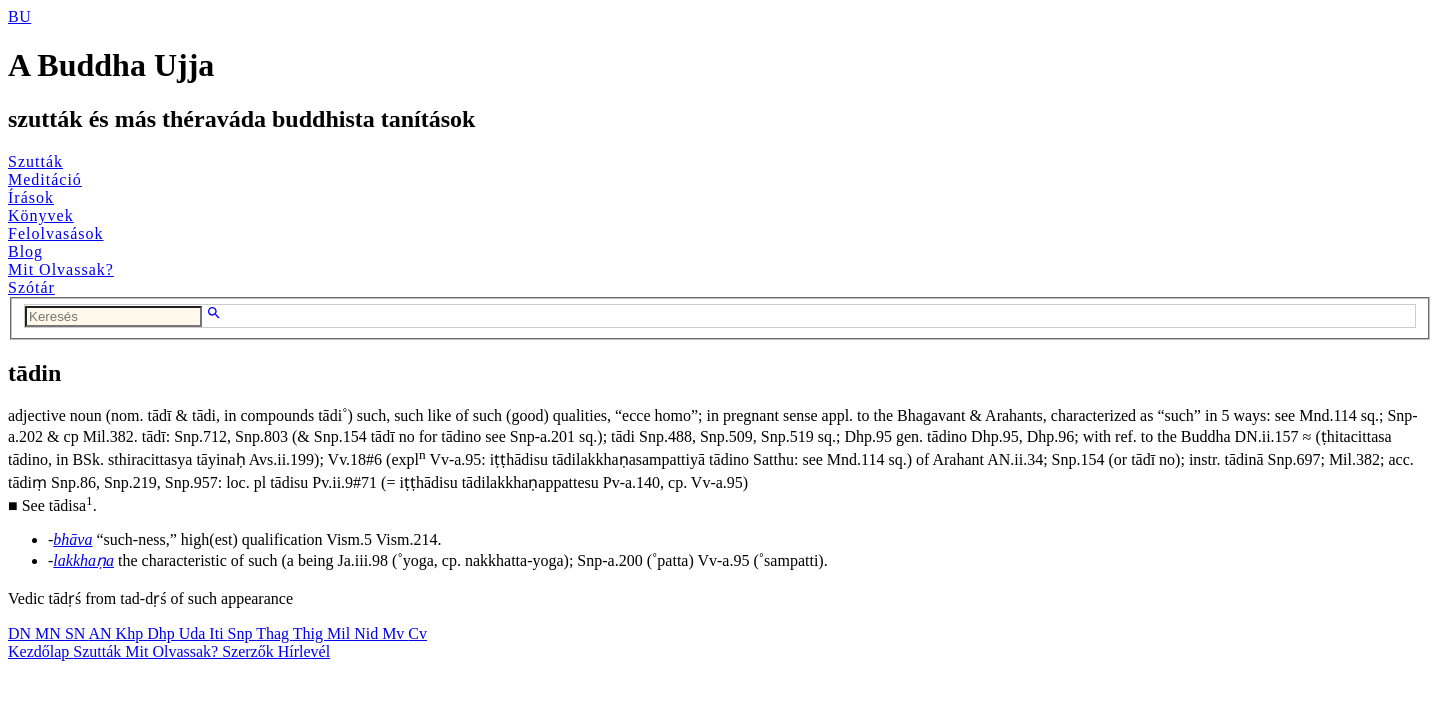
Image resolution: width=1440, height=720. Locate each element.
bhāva (72, 539)
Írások (31, 197)
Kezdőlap (40, 651)
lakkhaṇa (83, 560)
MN (50, 633)
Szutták (35, 161)
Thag (274, 633)
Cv (417, 633)
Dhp (163, 633)
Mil (340, 633)
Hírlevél (304, 651)
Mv (395, 633)
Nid (368, 633)
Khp (132, 633)
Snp (242, 633)
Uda (194, 633)
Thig (310, 633)
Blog (25, 251)
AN (101, 633)
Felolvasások (56, 233)
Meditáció (45, 179)
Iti (218, 633)
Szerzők (250, 651)
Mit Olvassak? (61, 269)
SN (77, 633)
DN (21, 633)
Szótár (31, 287)
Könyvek (41, 215)
